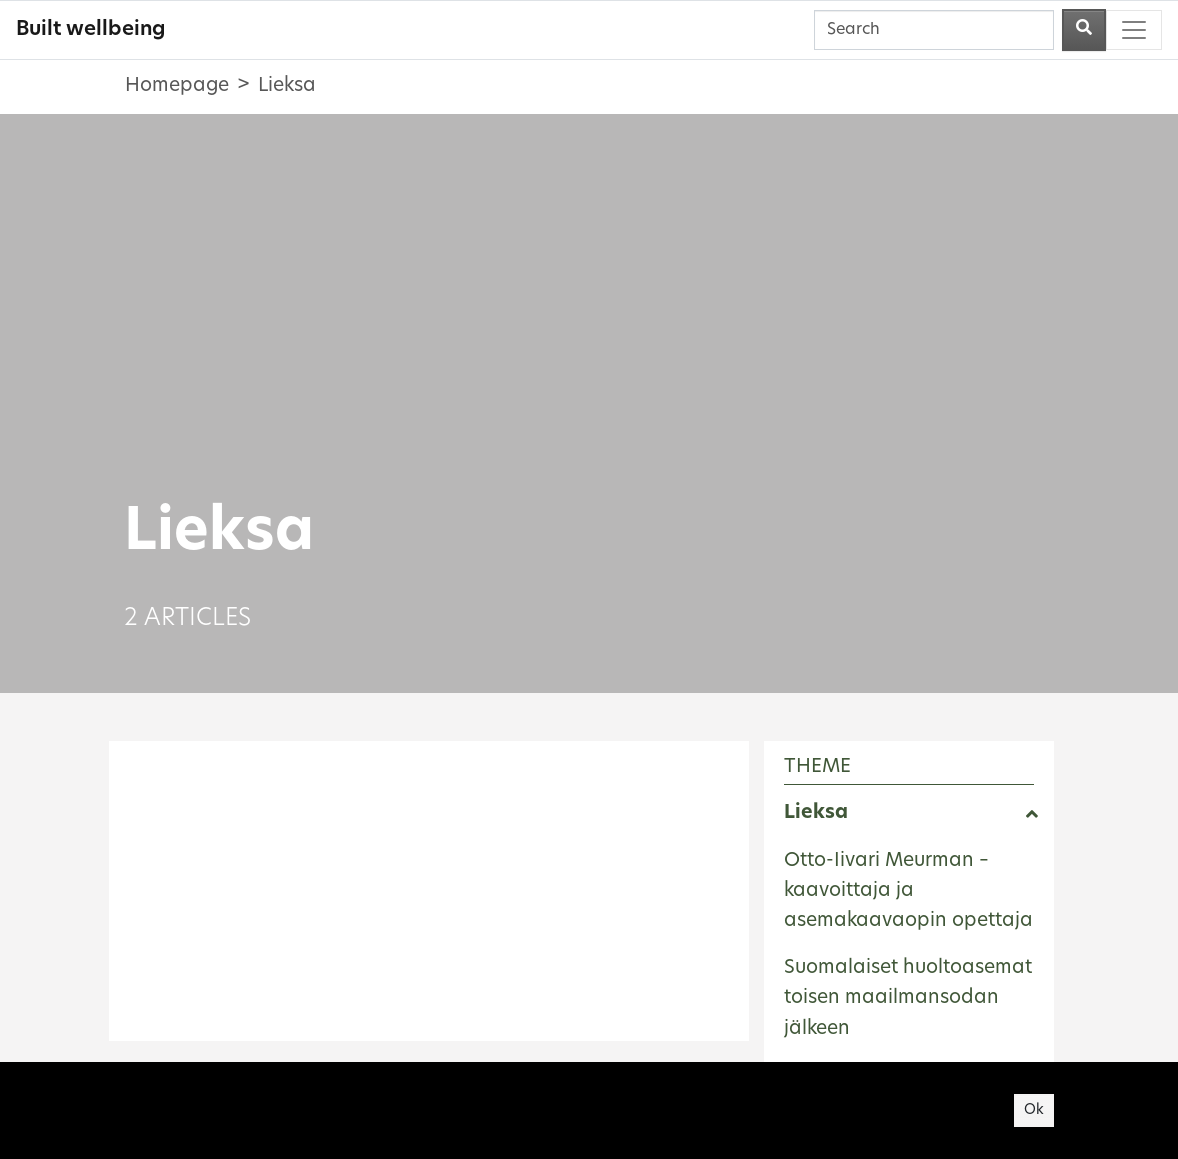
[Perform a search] (1084, 30)
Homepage (177, 86)
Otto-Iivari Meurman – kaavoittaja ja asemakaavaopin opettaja (908, 892)
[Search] (934, 30)
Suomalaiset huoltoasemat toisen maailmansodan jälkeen (908, 999)
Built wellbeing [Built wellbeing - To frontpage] (90, 30)
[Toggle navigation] (1134, 30)
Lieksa (816, 813)
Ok (1034, 1110)
